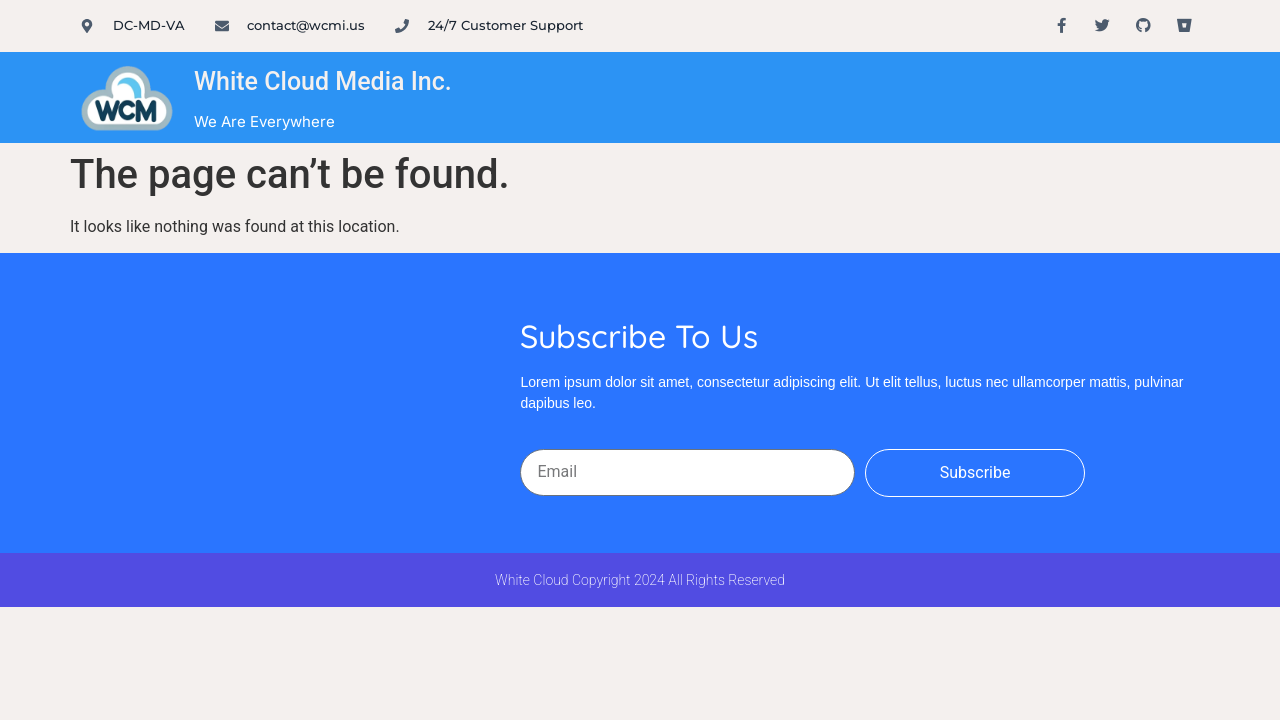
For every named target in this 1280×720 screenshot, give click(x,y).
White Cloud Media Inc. (323, 81)
